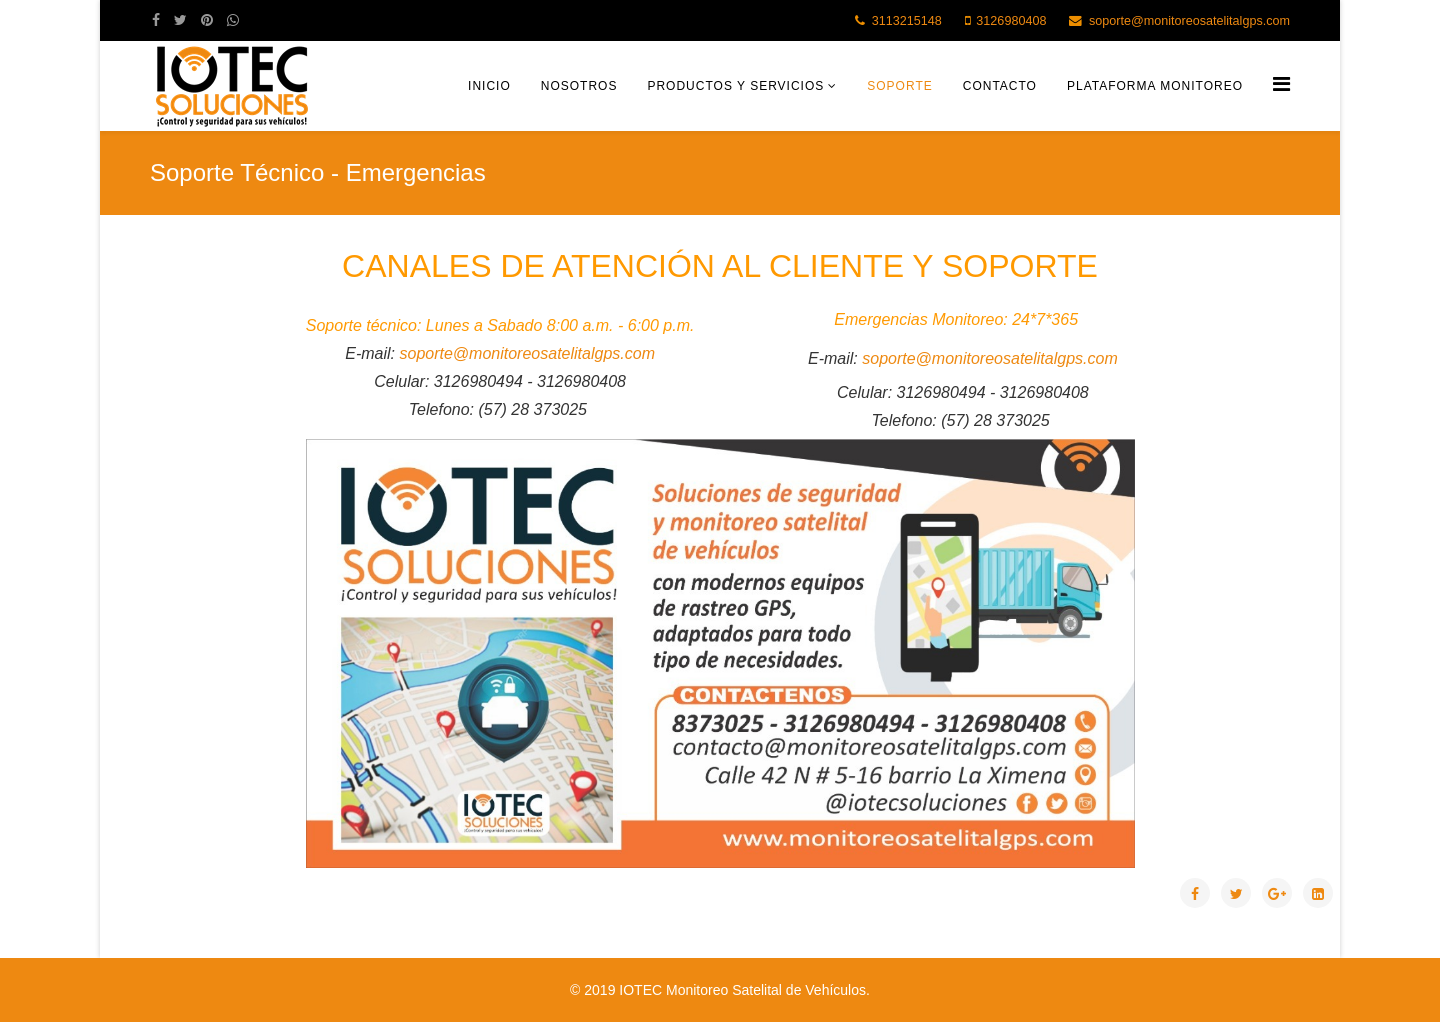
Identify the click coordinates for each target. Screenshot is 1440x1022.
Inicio (489, 86)
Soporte (899, 86)
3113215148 (907, 21)
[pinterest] (207, 20)
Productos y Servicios (735, 86)
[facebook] (156, 20)
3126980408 (1011, 21)
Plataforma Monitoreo (1155, 86)
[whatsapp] (233, 20)
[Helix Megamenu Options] (1281, 84)
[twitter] (180, 20)
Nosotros (579, 86)
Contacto (1000, 86)
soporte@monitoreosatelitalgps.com (1189, 21)
